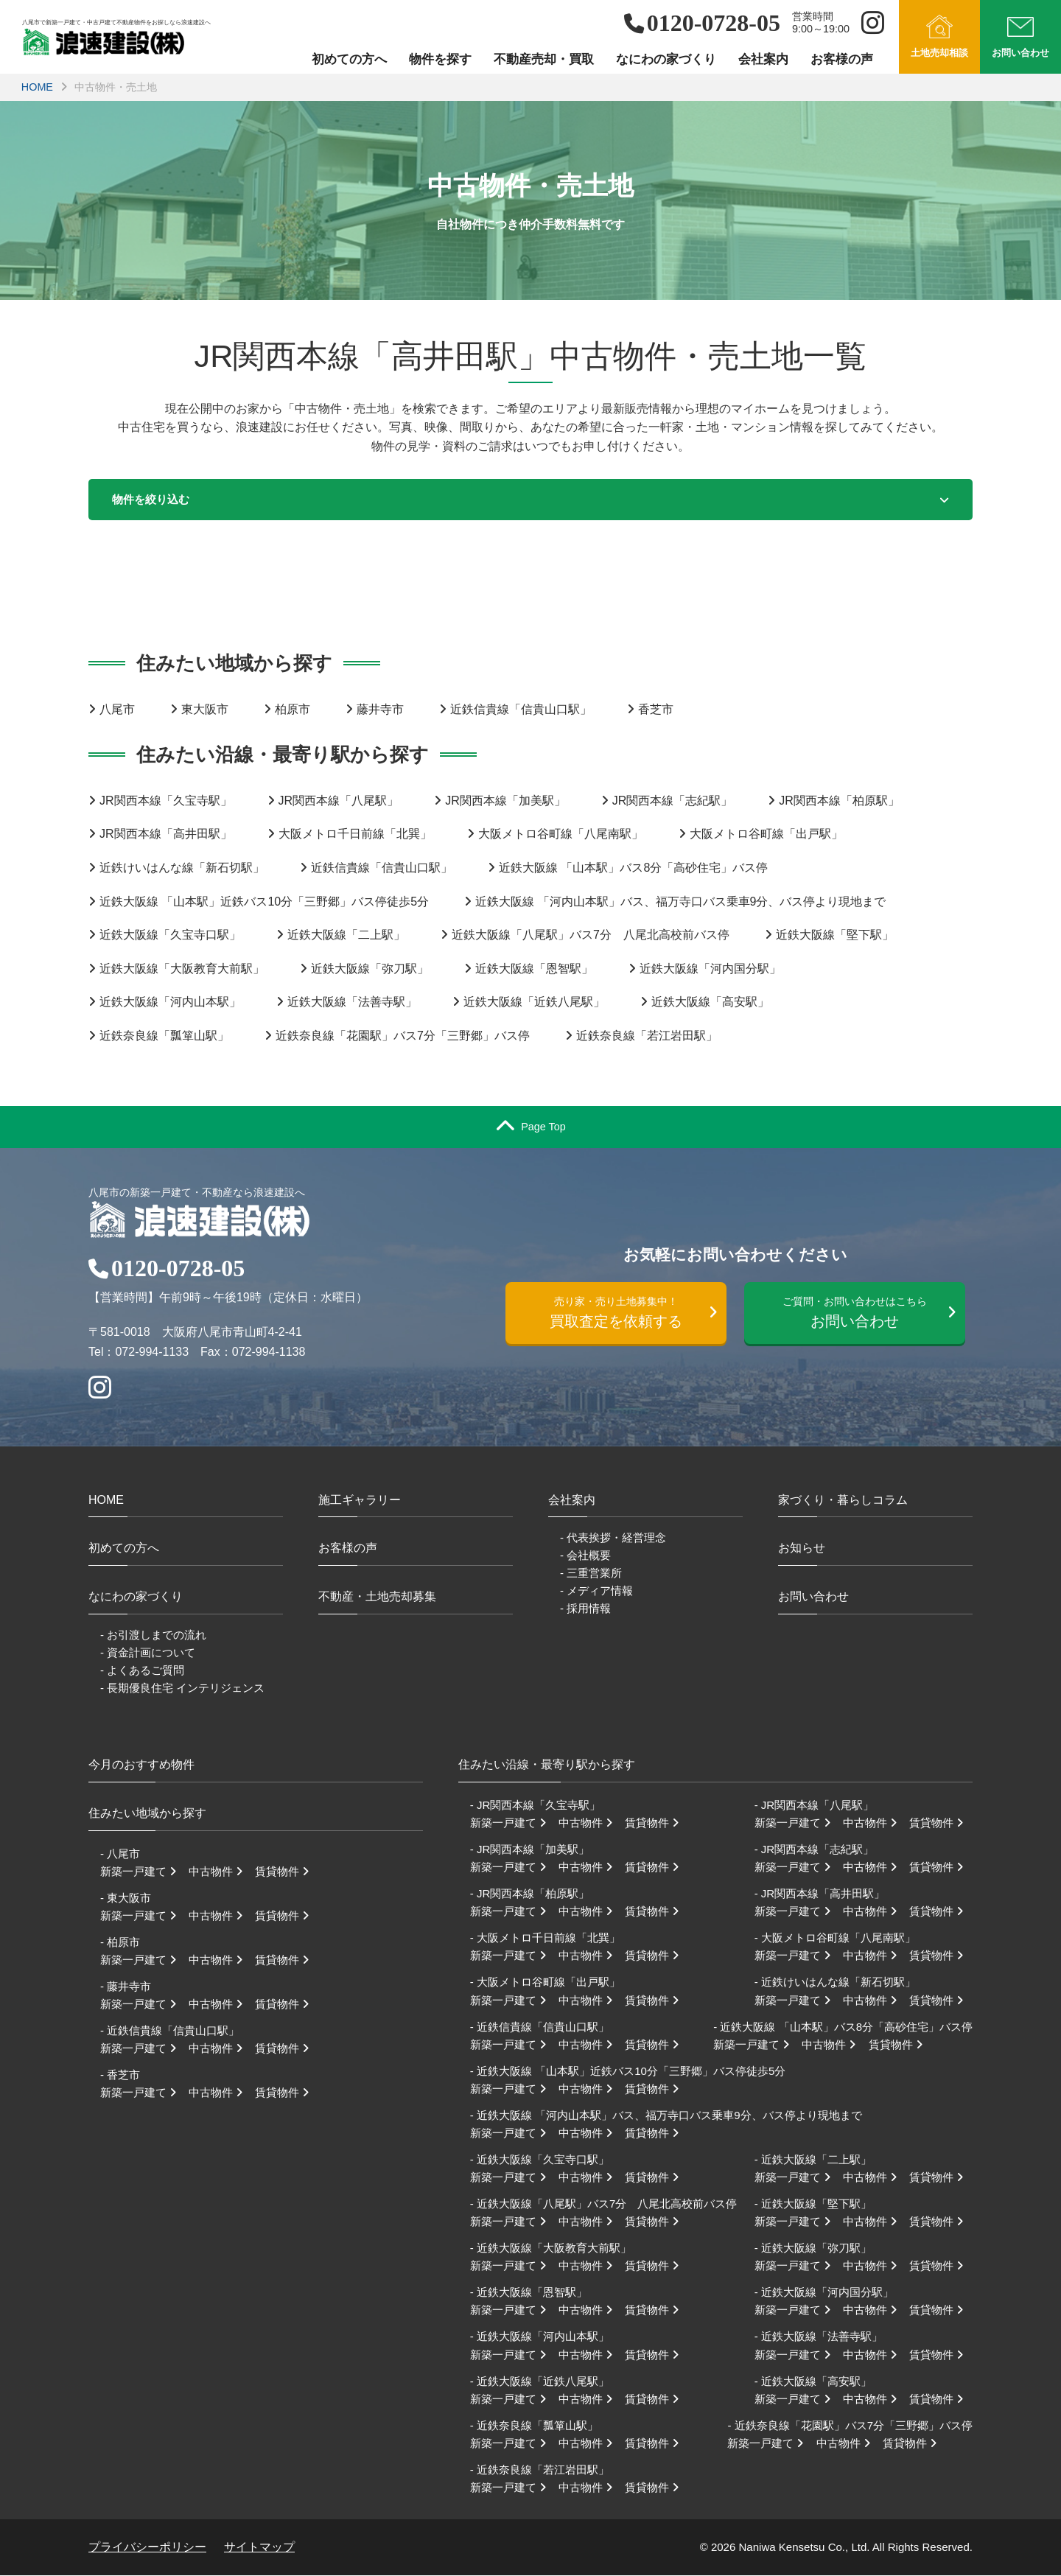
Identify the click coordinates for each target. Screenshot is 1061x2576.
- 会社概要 (585, 1556)
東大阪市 (204, 710)
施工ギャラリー (359, 1500)
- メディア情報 (596, 1592)
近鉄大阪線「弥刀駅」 (370, 969)
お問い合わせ (861, 1316)
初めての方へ (349, 59)
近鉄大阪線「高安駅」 (710, 1003)
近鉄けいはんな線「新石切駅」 (182, 869)
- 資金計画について (147, 1653)
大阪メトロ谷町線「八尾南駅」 (560, 835)
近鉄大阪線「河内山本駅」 (170, 1003)
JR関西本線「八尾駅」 (339, 801)
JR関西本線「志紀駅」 (672, 801)
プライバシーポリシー (147, 2548)
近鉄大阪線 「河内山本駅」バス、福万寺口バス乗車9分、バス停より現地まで (680, 902)
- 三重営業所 (591, 1574)
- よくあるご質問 (142, 1671)
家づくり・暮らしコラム (843, 1500)
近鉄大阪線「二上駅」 (346, 936)
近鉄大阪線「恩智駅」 (534, 969)
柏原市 (292, 710)
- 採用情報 (585, 1609)
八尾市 (117, 710)
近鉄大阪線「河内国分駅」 (710, 969)
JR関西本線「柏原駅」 (839, 801)
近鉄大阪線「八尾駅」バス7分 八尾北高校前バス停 (590, 936)
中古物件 (220, 1872)
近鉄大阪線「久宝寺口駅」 (170, 936)
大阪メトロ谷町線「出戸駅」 (766, 835)
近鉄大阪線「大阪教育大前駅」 (182, 969)
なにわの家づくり (666, 59)
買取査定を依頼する (623, 1316)
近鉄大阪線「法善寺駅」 (352, 1003)
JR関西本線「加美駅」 (505, 801)
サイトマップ (259, 2548)
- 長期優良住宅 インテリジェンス (182, 1689)
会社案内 (763, 59)
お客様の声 (841, 59)
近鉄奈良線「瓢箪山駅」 (164, 1037)
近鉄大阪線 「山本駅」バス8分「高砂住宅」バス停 (633, 869)
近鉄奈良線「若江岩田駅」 (647, 1037)
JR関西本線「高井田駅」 (165, 835)
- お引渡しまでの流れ (153, 1635)
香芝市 (655, 710)
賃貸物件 (286, 1872)
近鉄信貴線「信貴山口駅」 (521, 710)
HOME (37, 87)
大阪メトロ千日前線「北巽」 (355, 835)
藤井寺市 (380, 710)
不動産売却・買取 (544, 59)
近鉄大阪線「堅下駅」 (835, 936)
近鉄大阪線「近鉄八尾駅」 (534, 1003)
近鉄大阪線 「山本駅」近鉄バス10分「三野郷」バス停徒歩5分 (264, 902)
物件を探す (440, 59)
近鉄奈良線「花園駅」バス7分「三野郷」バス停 (403, 1037)
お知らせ (801, 1549)
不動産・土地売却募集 (377, 1598)
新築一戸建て (143, 1872)
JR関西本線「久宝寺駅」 (165, 801)
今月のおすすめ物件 (141, 1766)
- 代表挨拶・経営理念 (613, 1539)
